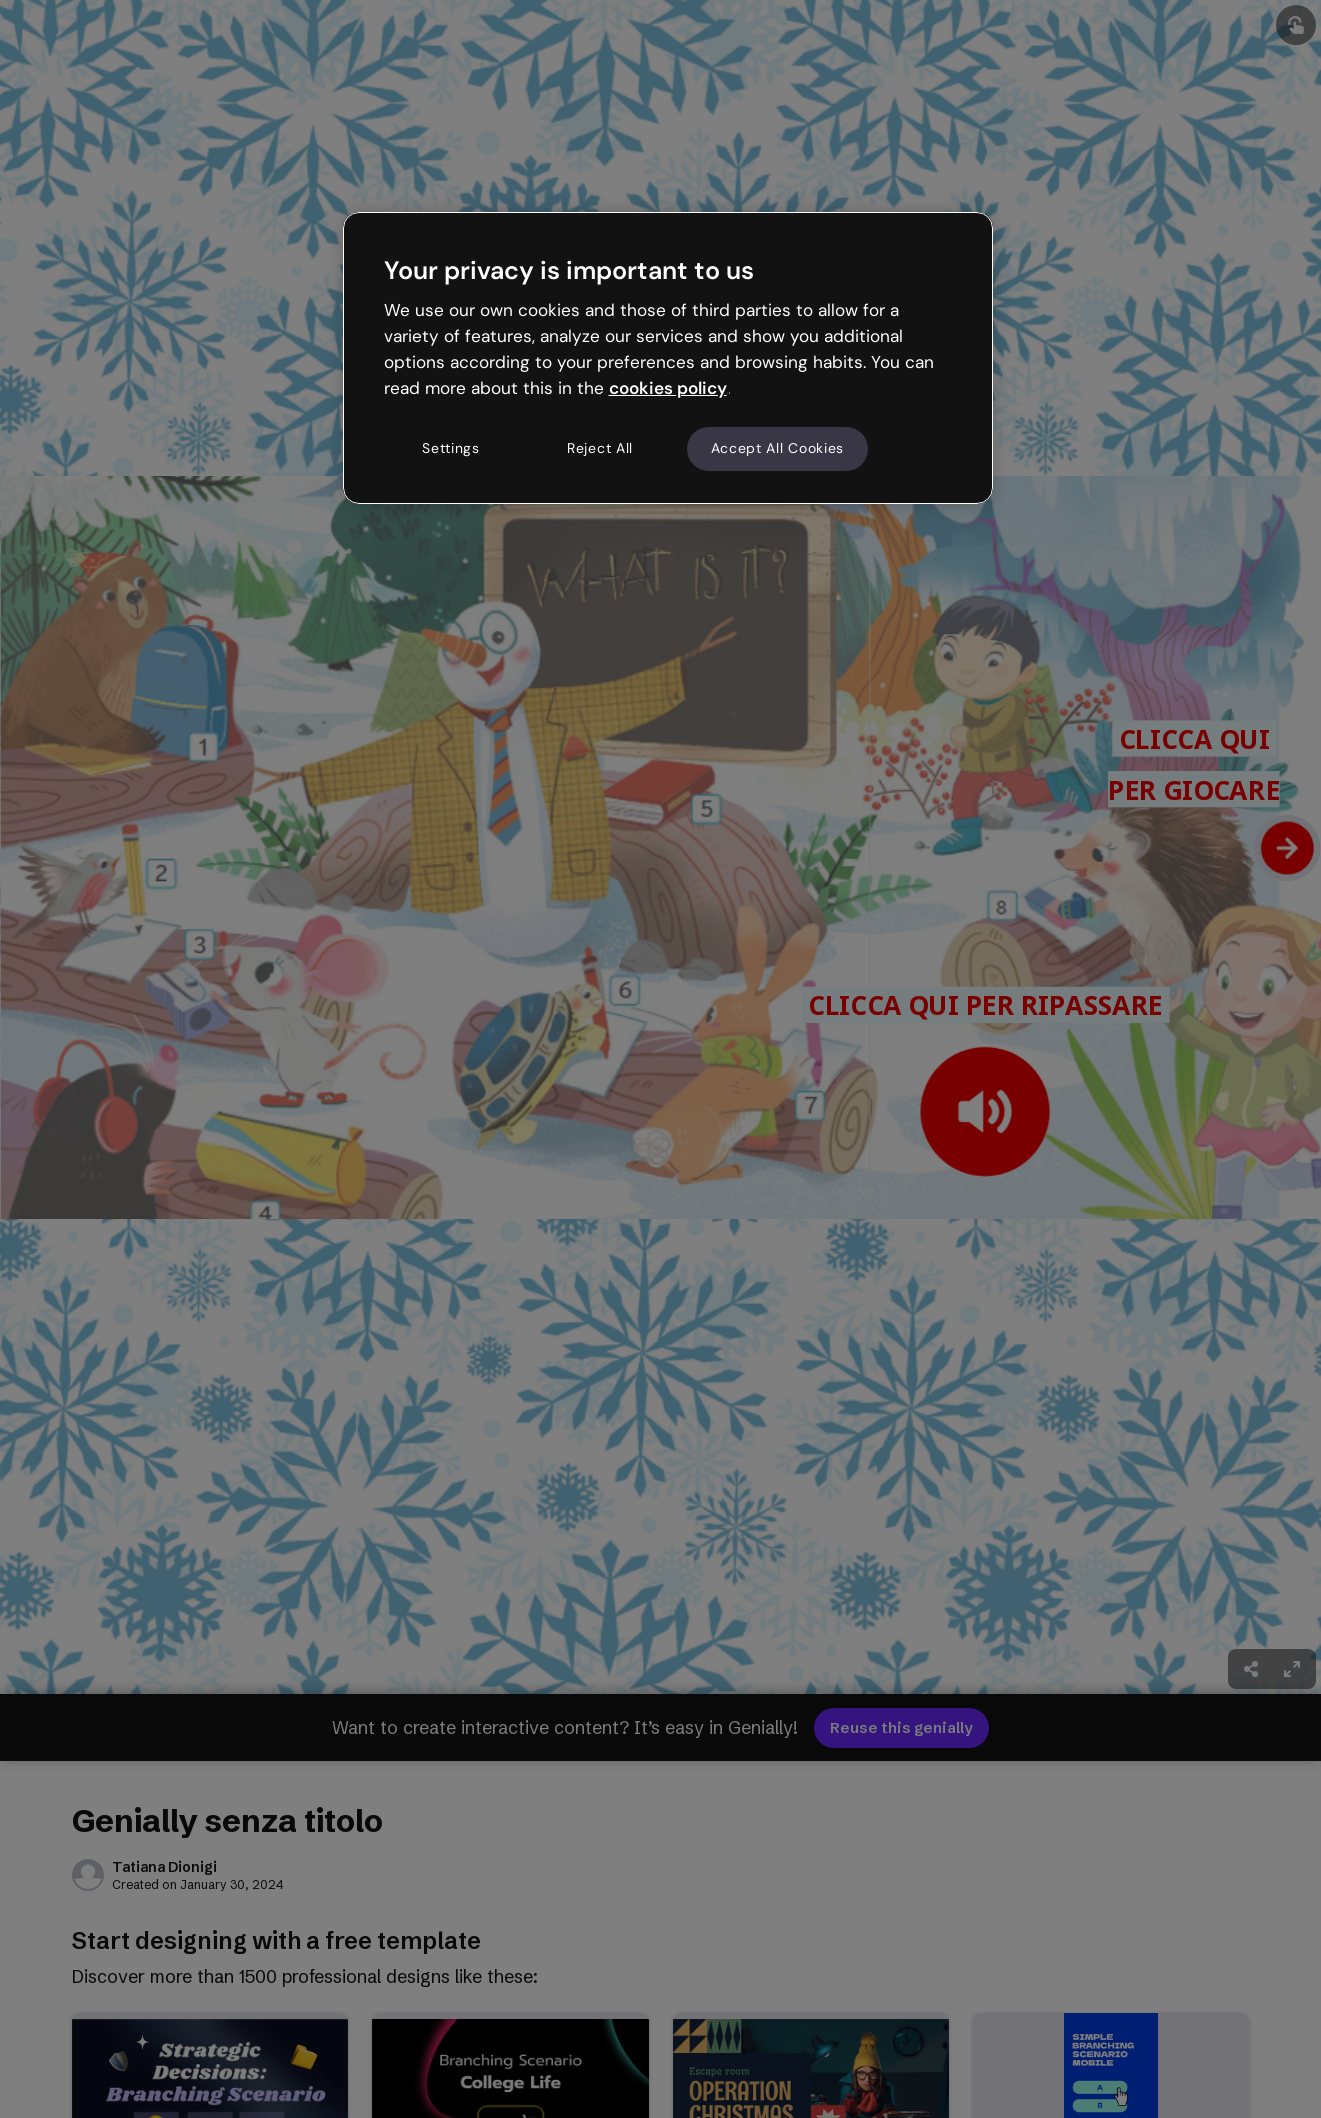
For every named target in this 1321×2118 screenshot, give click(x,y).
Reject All (600, 448)
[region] (668, 358)
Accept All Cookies (778, 448)
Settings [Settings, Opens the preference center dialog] (451, 448)
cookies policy (668, 388)
